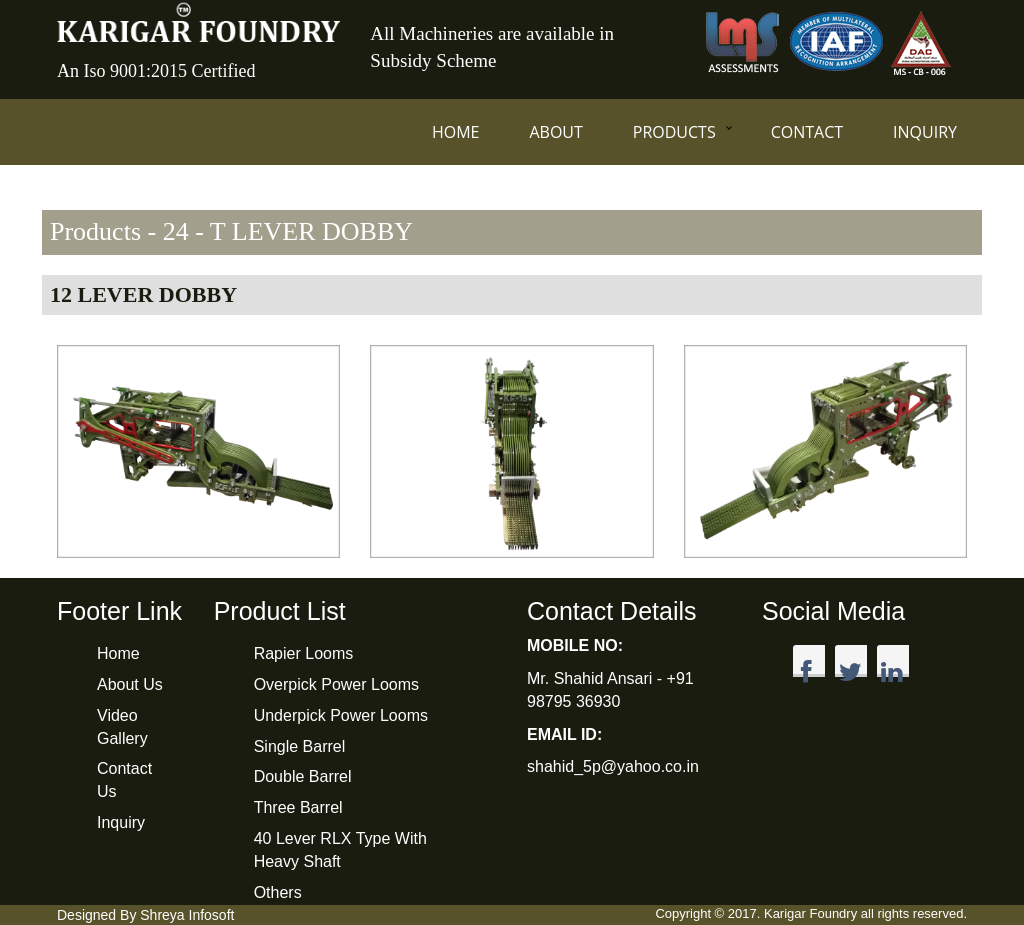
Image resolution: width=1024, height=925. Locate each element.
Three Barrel (298, 807)
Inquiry (925, 132)
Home (456, 132)
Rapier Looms (304, 653)
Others (278, 892)
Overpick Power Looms (336, 684)
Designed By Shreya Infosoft (145, 915)
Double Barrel (303, 776)
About (555, 132)
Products (674, 132)
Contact (807, 132)
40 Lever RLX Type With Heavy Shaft (340, 850)
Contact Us (124, 780)
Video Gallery (122, 727)
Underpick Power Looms (341, 715)
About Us (130, 684)
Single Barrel (300, 746)
